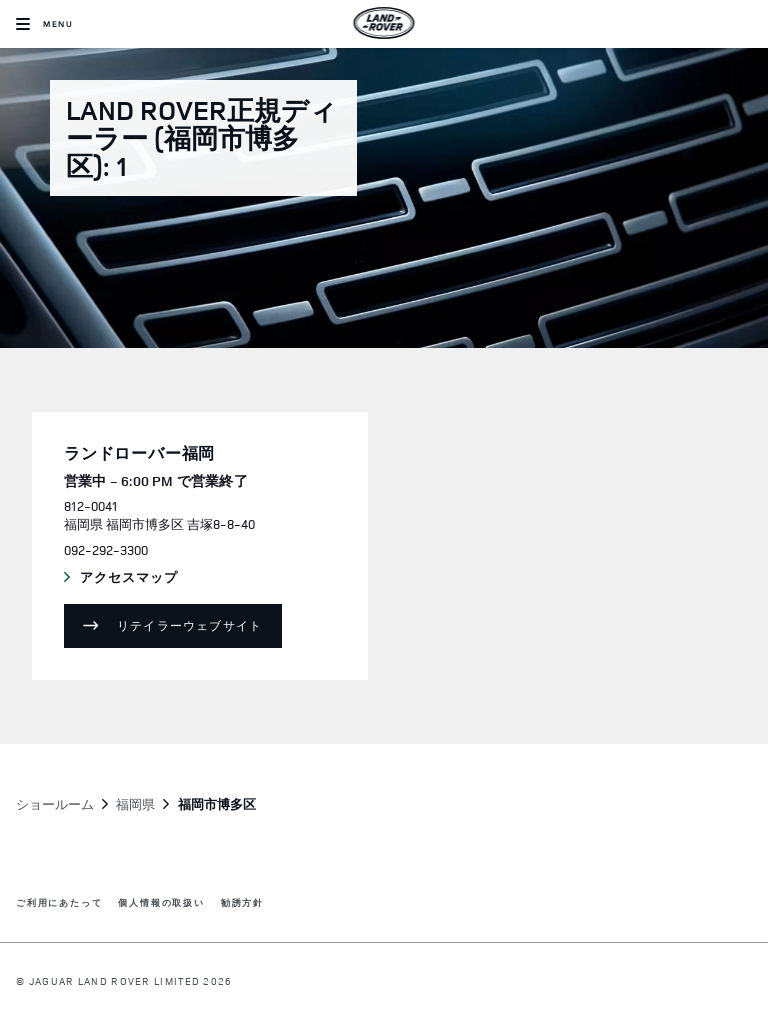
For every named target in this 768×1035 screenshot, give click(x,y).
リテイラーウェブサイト (189, 625)
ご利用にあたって (59, 903)
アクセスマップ (148, 578)
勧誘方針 (242, 903)
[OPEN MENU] (44, 24)
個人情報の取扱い (161, 903)
